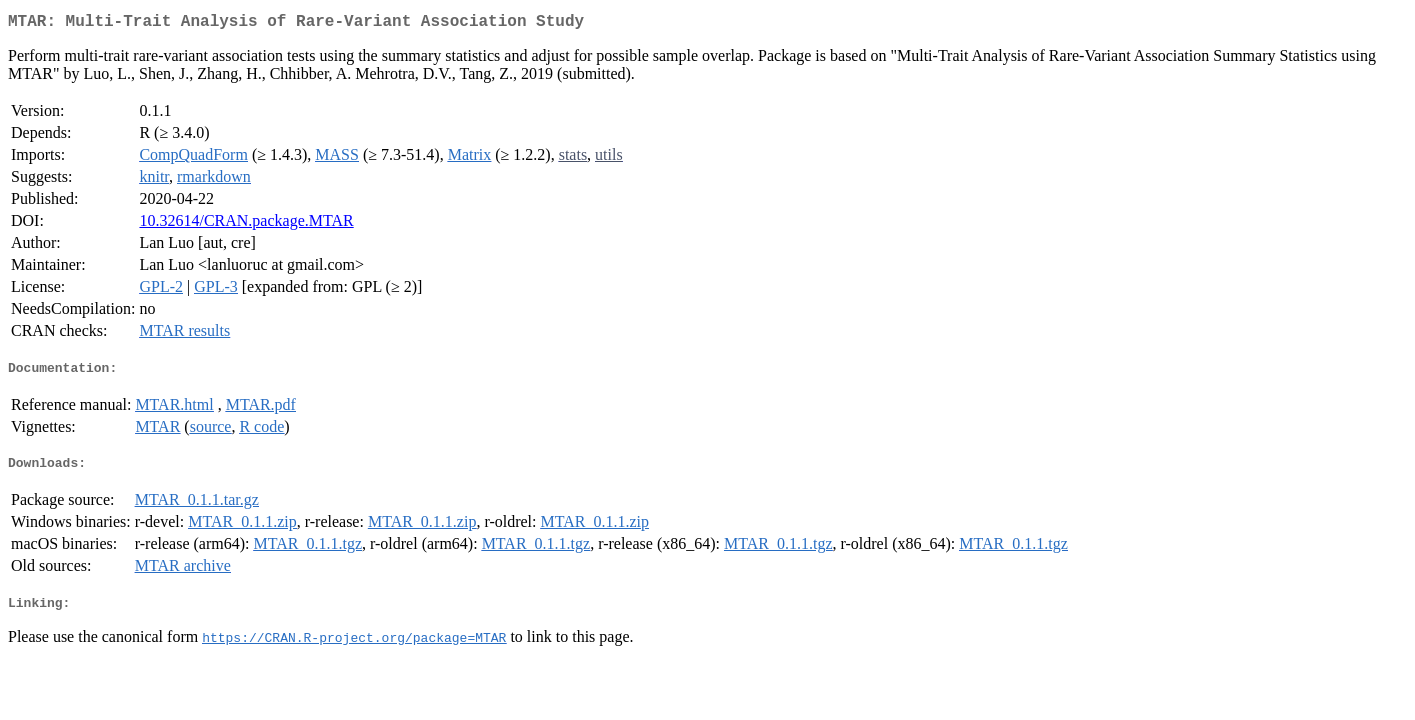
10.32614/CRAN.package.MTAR (246, 224)
